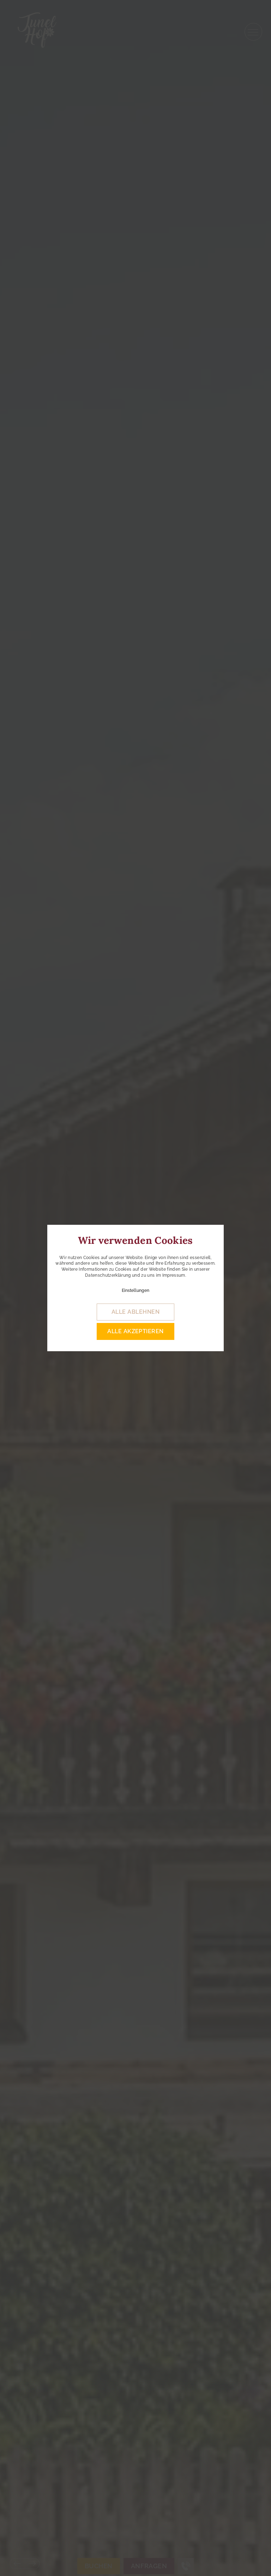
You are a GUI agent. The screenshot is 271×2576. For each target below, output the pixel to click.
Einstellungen (135, 1290)
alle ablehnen (135, 1311)
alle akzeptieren (135, 1331)
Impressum (173, 1275)
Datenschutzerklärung (108, 1275)
